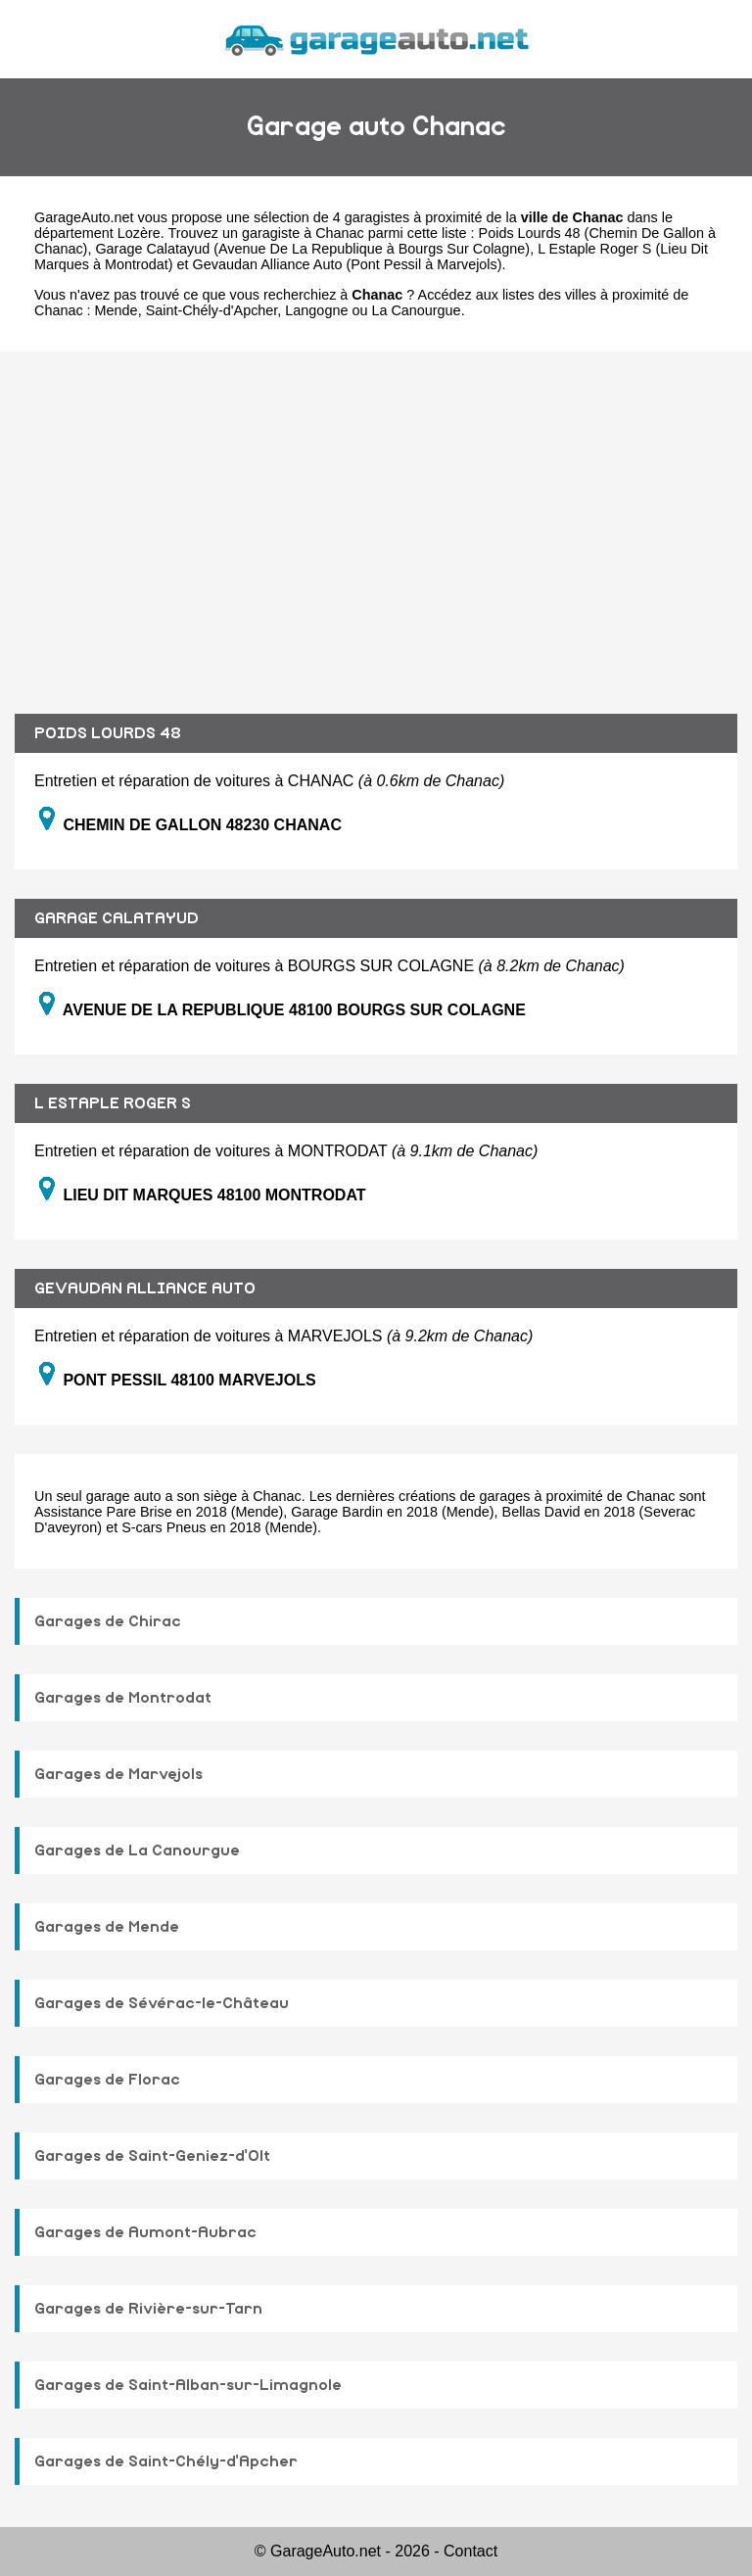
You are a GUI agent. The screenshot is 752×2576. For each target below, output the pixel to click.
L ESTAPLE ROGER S (112, 1103)
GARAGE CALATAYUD (116, 918)
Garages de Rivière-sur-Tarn (148, 2309)
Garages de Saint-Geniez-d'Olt (152, 2156)
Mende (116, 310)
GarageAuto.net (84, 217)
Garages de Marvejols (118, 1774)
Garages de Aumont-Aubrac (145, 2232)
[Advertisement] (376, 518)
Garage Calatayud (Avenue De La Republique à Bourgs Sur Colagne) (312, 249)
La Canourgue (415, 310)
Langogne (316, 310)
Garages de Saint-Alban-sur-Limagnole (188, 2385)
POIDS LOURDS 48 (107, 733)
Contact (470, 2551)
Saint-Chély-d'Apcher (212, 310)
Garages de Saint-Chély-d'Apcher (166, 2461)
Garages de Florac (107, 2079)
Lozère (139, 233)
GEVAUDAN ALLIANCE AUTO (145, 1288)
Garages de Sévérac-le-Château (161, 2003)
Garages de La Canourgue (137, 1850)
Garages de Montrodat (123, 1698)
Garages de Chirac (107, 1621)
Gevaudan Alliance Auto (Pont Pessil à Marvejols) (347, 264)
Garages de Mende (106, 1927)
